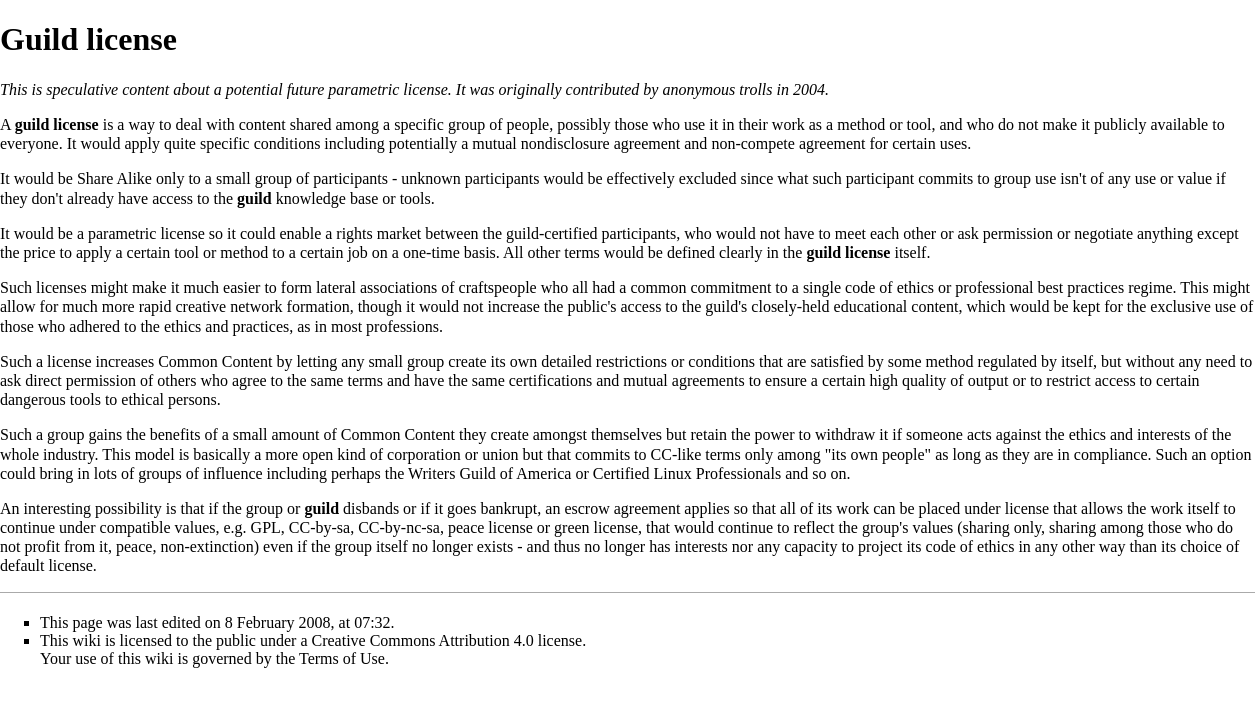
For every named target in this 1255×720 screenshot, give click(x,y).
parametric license (388, 89)
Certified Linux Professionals (687, 473)
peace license (490, 527)
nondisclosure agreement (601, 143)
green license (596, 527)
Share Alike (114, 178)
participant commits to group (938, 178)
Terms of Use (342, 658)
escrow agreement (622, 508)
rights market (378, 233)
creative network (229, 306)
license (1027, 508)
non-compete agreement (788, 143)
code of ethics (889, 287)
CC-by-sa (319, 527)
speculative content (107, 89)
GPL (266, 527)
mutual (494, 143)
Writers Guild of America (489, 473)
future (306, 89)
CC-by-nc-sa (399, 527)
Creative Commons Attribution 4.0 (423, 640)
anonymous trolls (717, 89)
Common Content (215, 361)
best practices (1081, 287)
